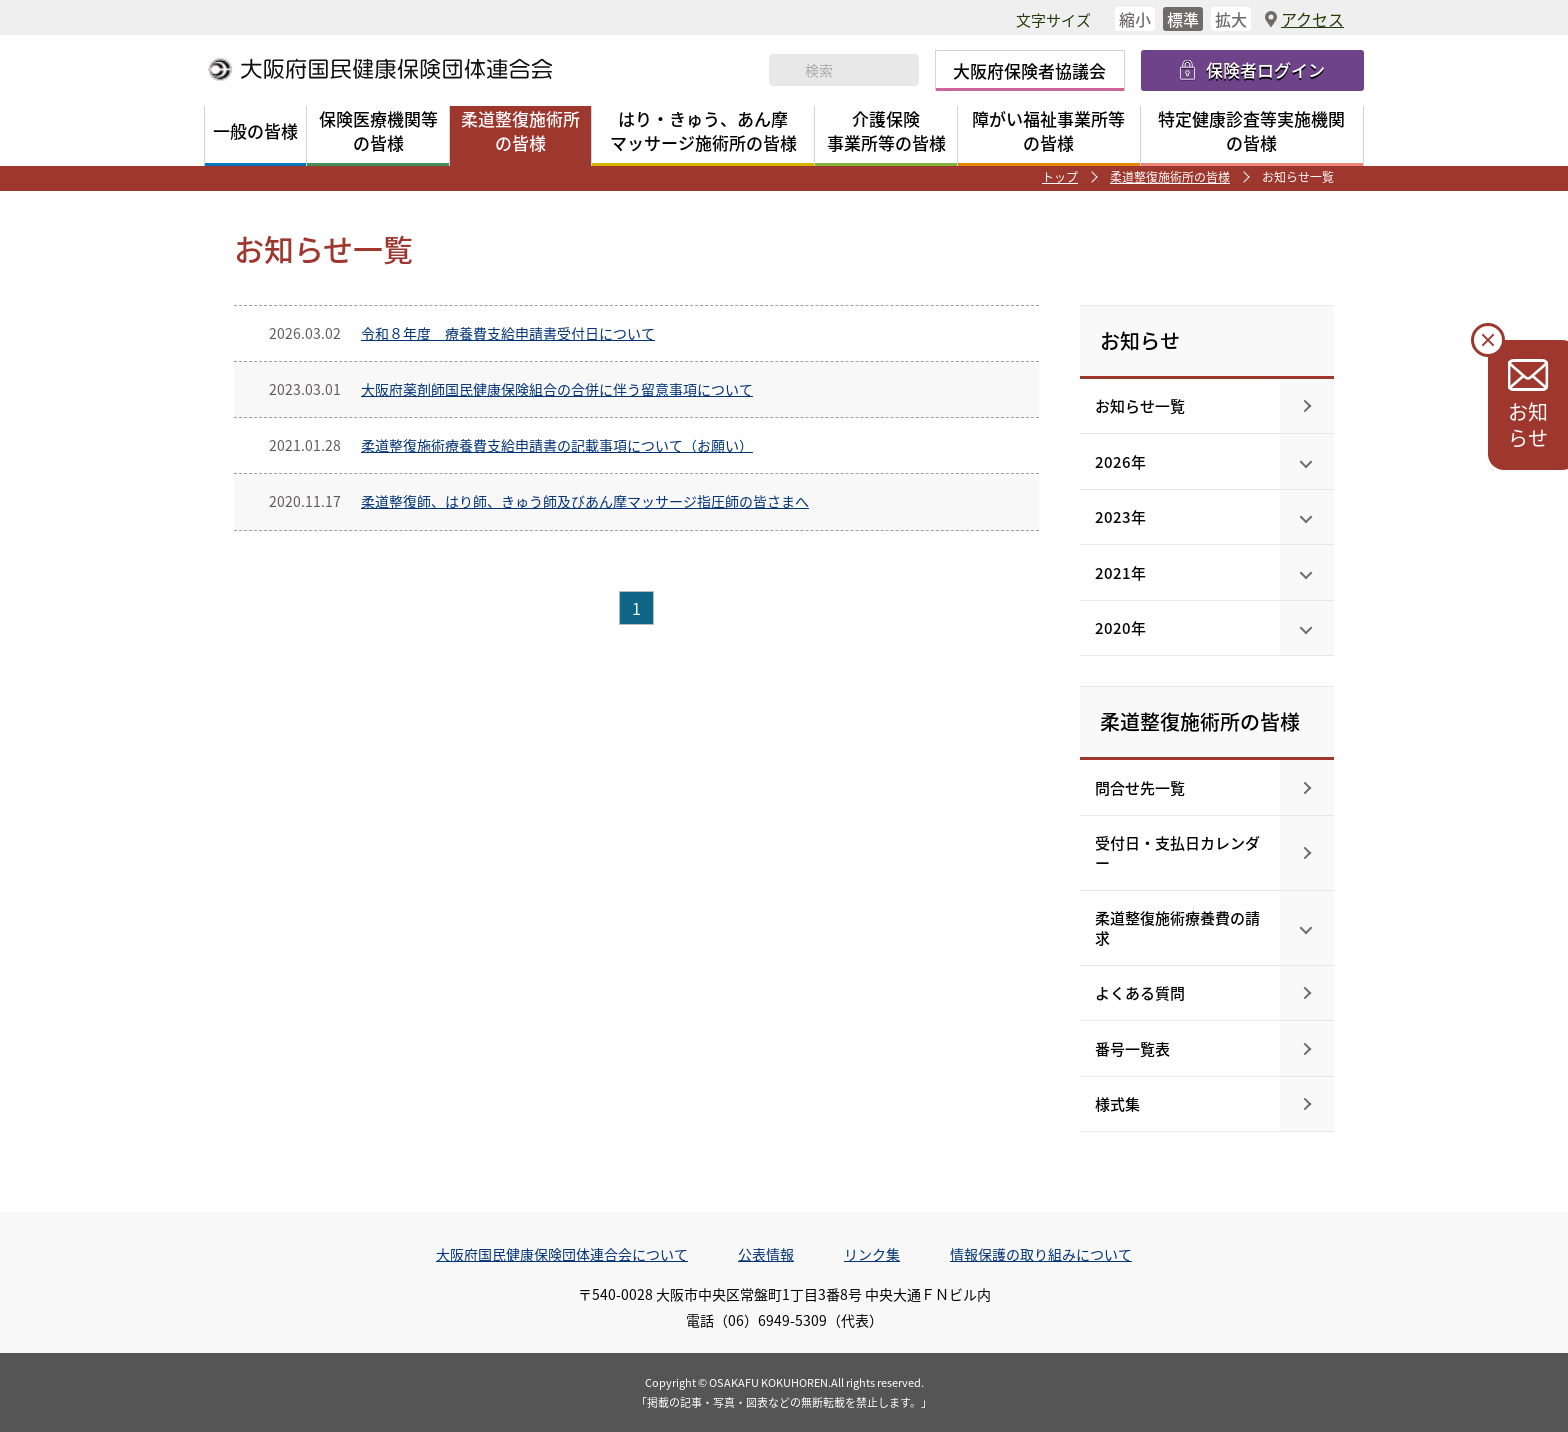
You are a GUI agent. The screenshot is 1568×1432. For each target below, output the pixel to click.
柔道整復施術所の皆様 (1170, 176)
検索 (787, 70)
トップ (1060, 176)
